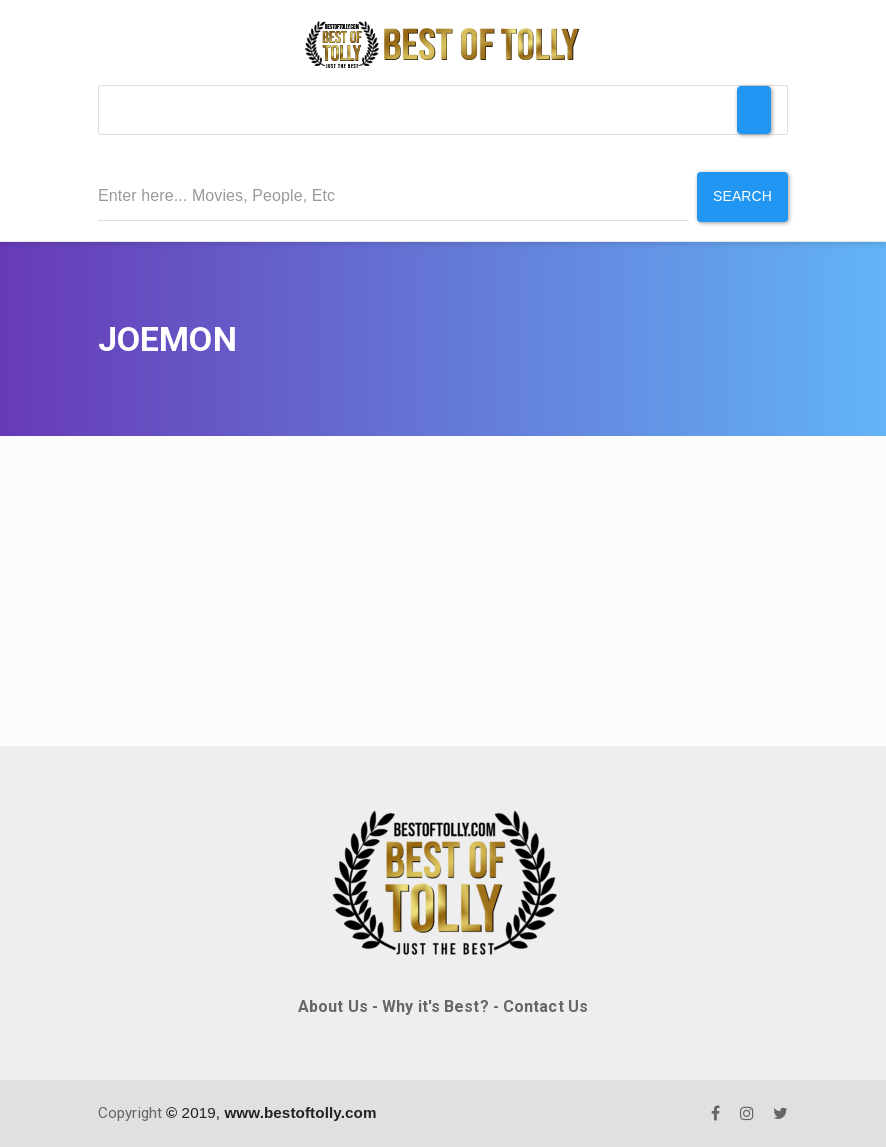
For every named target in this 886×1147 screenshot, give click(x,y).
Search (742, 196)
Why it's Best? (435, 1006)
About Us (333, 1006)
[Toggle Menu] (754, 110)
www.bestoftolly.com (300, 1112)
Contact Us (545, 1006)
